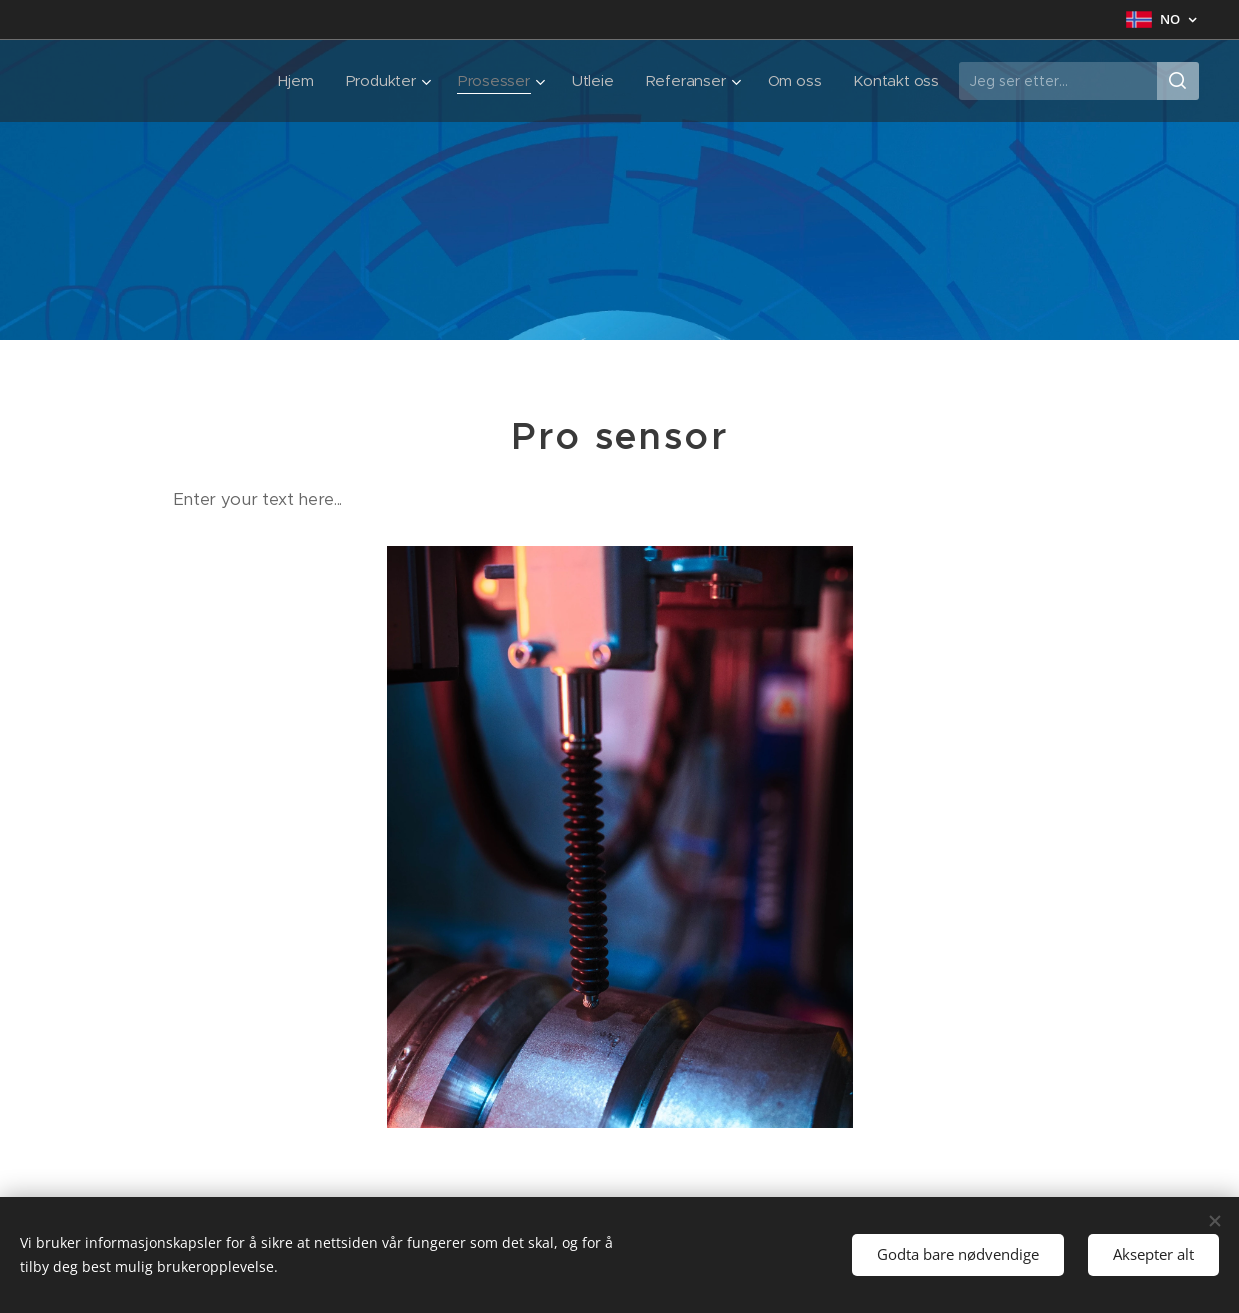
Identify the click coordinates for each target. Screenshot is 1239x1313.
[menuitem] (290, 81)
